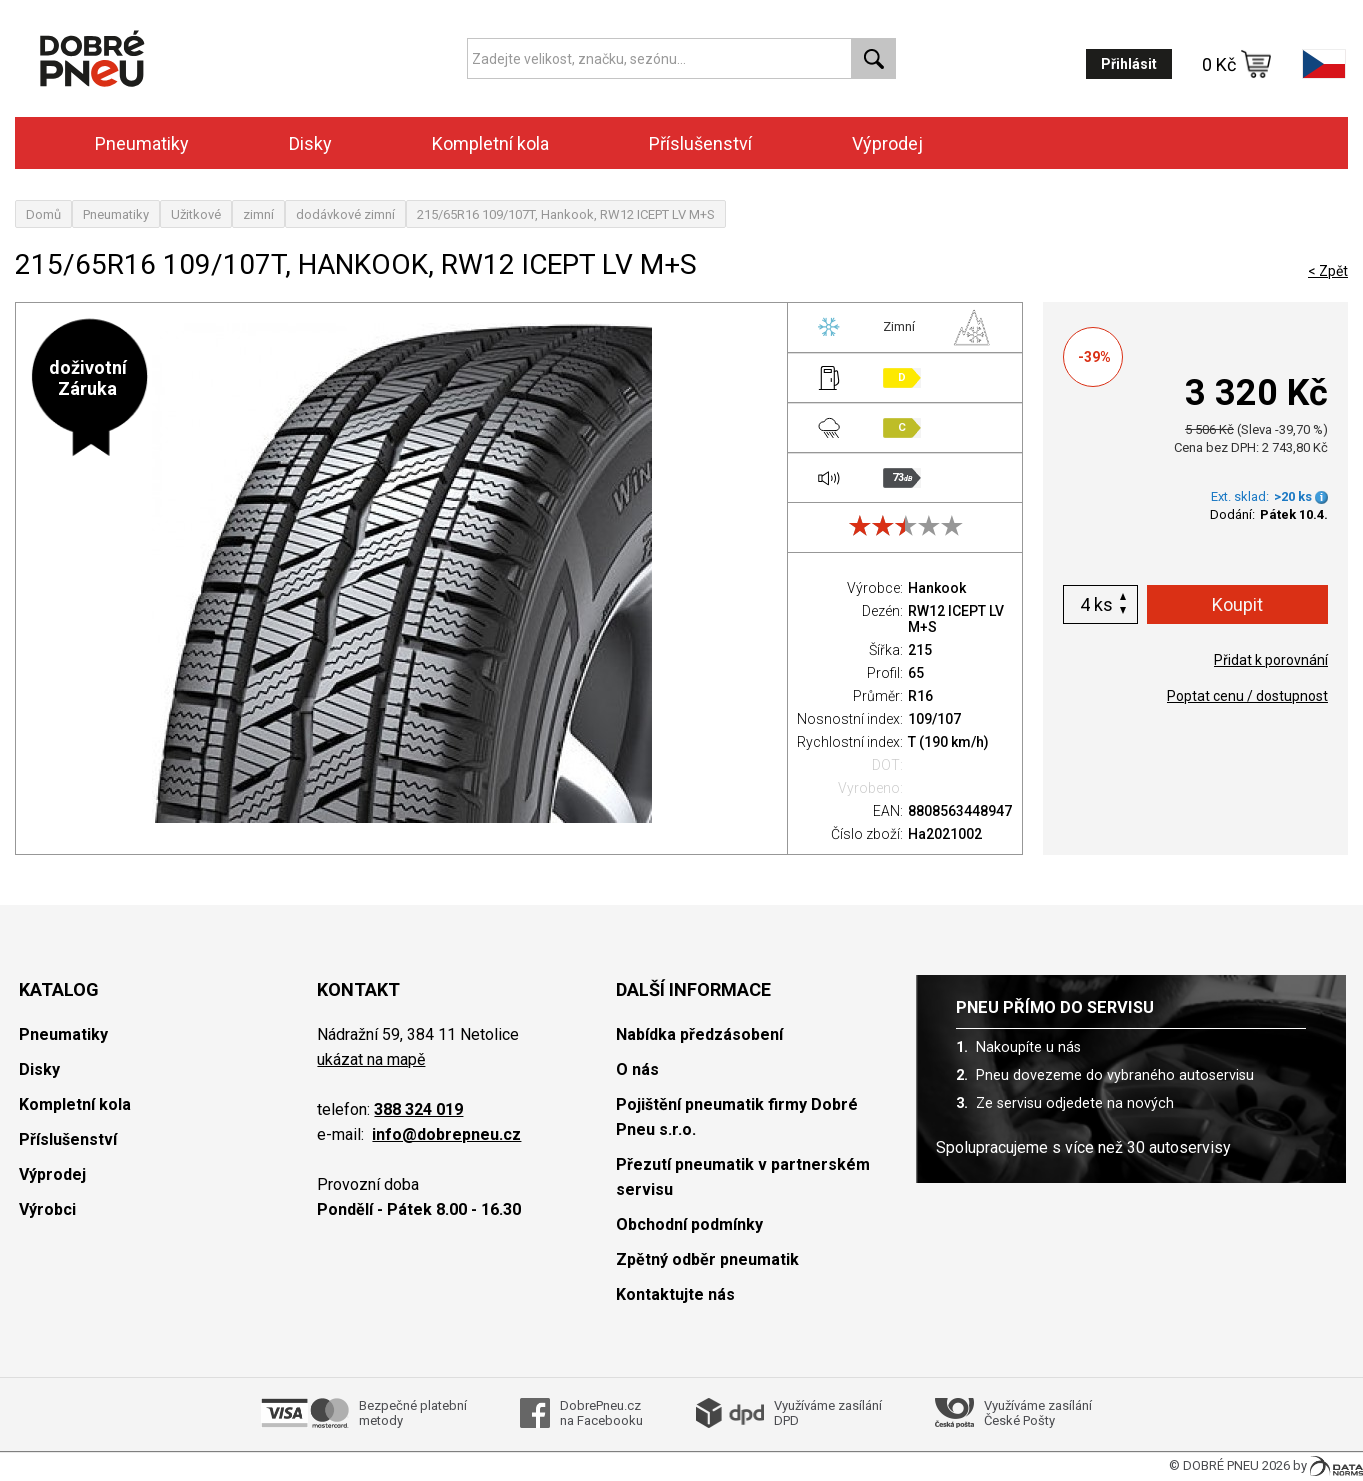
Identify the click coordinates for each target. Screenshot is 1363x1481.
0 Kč (1237, 64)
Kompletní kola (490, 143)
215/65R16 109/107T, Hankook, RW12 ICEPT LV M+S (566, 214)
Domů (43, 214)
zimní (258, 214)
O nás (637, 1069)
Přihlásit (1129, 64)
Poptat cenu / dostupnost (1247, 696)
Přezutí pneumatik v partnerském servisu (743, 1177)
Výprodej (887, 143)
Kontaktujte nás (675, 1294)
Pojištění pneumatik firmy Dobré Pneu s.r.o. (737, 1117)
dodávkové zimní (345, 214)
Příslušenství (700, 143)
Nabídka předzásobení (699, 1034)
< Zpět (1328, 271)
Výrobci (47, 1209)
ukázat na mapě (371, 1059)
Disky (310, 143)
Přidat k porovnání (1271, 660)
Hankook (937, 588)
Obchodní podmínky (689, 1224)
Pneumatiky (142, 143)
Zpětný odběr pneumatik (707, 1259)
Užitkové (196, 214)
